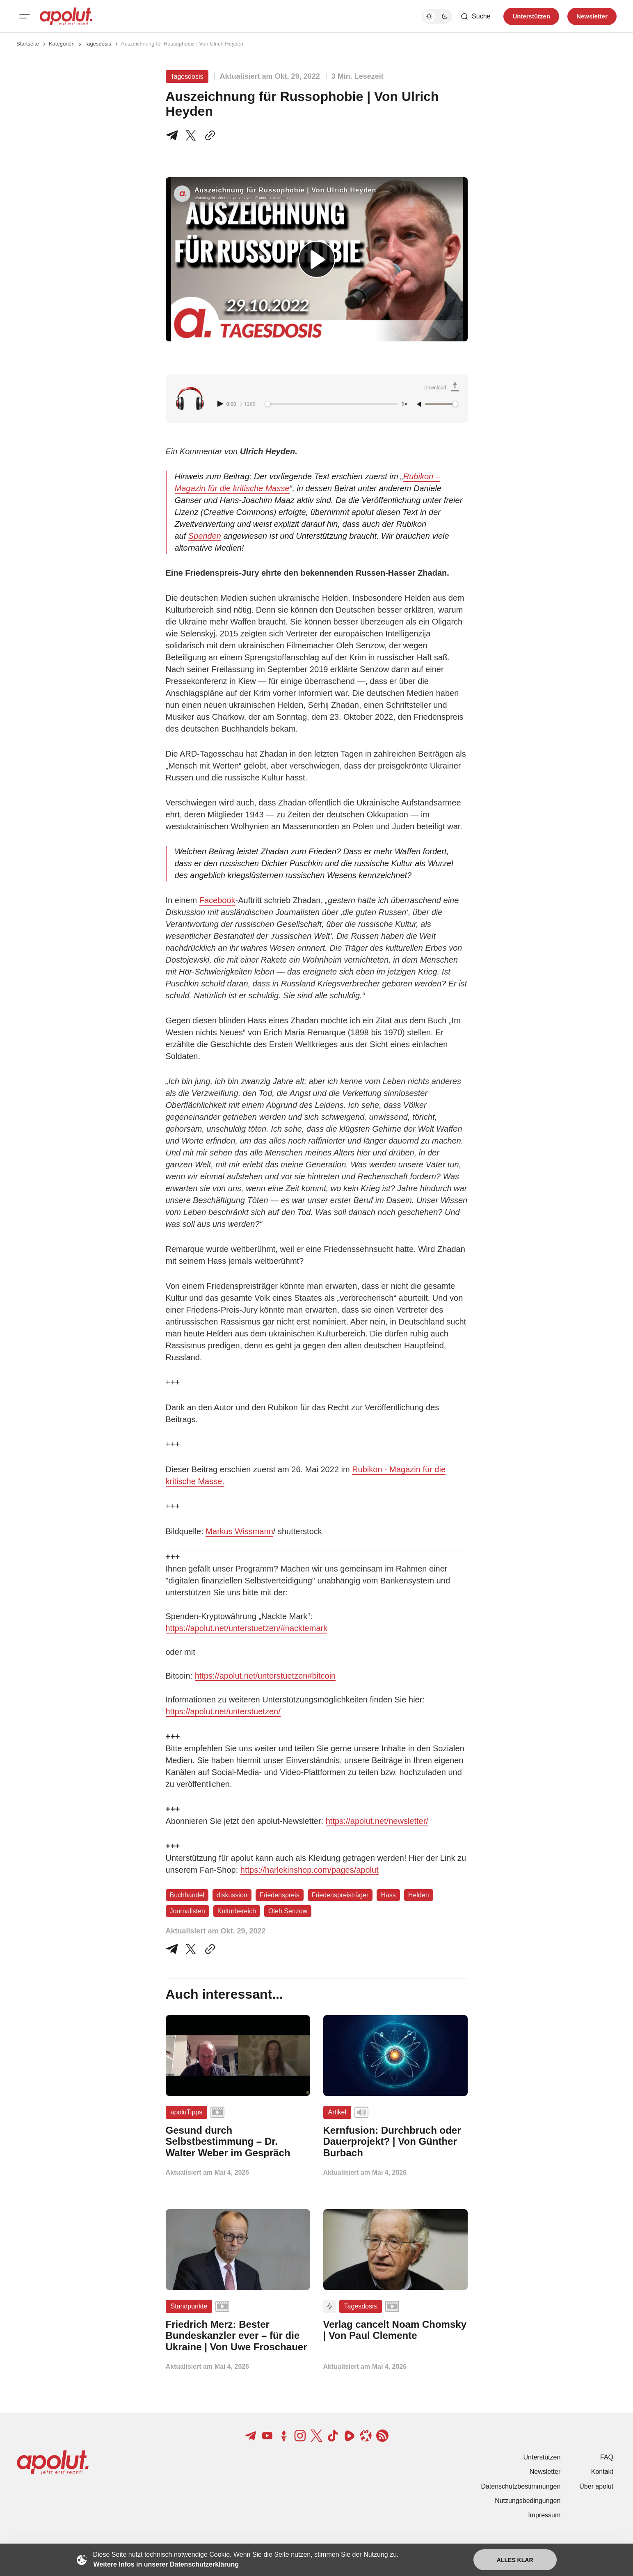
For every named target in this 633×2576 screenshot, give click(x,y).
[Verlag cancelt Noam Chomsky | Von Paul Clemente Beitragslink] (395, 2330)
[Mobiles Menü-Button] (24, 16)
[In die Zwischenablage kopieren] (208, 135)
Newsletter (545, 2471)
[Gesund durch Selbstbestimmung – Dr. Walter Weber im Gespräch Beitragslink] (238, 2142)
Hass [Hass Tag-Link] (388, 1895)
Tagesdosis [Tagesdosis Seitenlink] (98, 44)
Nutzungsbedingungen (527, 2500)
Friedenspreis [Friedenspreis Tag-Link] (279, 1895)
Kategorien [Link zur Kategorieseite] (62, 44)
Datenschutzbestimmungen (520, 2486)
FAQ (606, 2457)
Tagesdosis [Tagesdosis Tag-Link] (187, 76)
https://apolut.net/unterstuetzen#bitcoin (265, 1675)
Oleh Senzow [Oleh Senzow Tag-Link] (287, 1911)
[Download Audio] (442, 387)
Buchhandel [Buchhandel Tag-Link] (187, 1895)
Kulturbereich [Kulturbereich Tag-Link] (236, 1911)
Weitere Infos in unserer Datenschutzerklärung (166, 2564)
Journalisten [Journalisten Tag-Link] (187, 1911)
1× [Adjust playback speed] (404, 404)
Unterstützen (542, 2457)
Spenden (204, 535)
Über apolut (596, 2486)
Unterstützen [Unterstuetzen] (531, 16)
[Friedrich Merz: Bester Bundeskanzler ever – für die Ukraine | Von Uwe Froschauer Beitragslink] (238, 2336)
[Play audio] (221, 404)
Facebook (217, 900)
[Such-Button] (475, 16)
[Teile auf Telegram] (173, 135)
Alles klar (515, 2560)
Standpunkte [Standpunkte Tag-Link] (189, 2306)
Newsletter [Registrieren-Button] (592, 16)
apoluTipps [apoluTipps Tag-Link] (187, 2112)
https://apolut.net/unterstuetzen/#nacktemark (247, 1628)
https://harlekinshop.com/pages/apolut (309, 1869)
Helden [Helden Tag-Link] (418, 1895)
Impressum (544, 2515)
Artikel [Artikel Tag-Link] (337, 2112)
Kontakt (602, 2471)
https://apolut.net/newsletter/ (377, 1821)
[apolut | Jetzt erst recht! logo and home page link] (66, 16)
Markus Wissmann (239, 1531)
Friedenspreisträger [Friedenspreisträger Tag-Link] (340, 1895)
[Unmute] (420, 404)
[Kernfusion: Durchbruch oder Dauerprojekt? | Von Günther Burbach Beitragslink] (395, 2142)
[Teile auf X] (190, 135)
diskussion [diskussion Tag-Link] (232, 1895)
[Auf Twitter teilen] (190, 1949)
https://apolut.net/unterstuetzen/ (223, 1711)
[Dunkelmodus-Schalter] (437, 16)
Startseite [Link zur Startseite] (27, 44)
